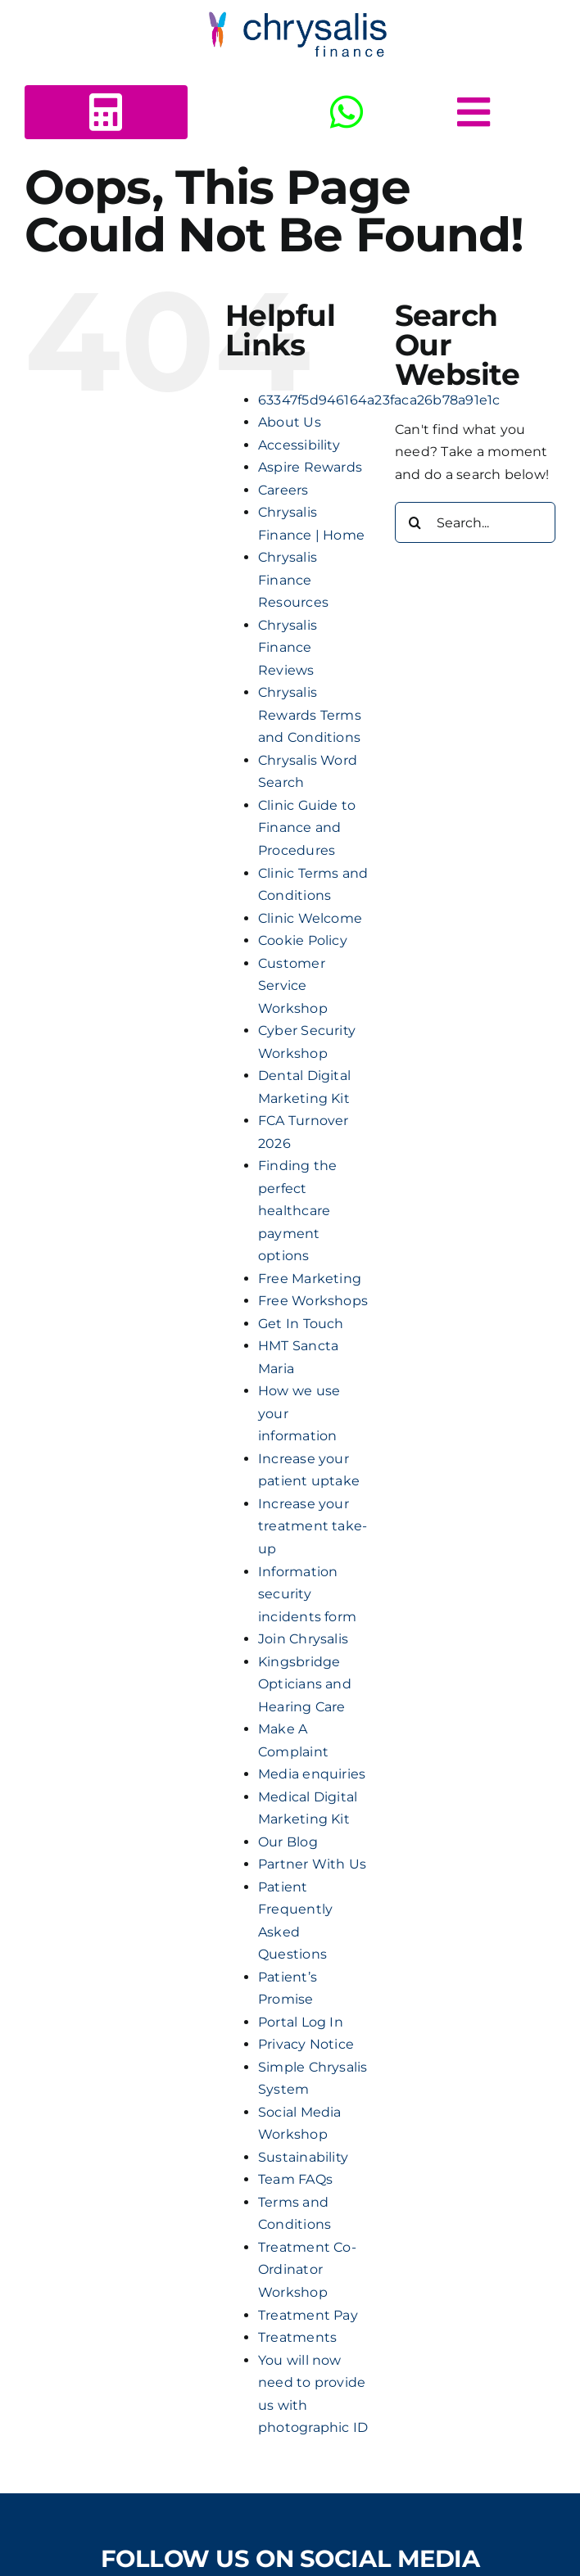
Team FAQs (295, 2179)
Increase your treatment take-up (313, 1526)
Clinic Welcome (310, 918)
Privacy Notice (306, 2044)
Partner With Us (312, 1864)
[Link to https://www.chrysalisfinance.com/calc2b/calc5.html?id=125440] (105, 112)
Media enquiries (312, 1774)
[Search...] (475, 522)
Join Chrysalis (303, 1639)
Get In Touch (301, 1323)
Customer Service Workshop (293, 986)
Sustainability (303, 2157)
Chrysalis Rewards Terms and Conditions (309, 715)
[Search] (415, 522)
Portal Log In (300, 2022)
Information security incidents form (307, 1594)
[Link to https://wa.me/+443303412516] (346, 112)
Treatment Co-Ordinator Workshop (307, 2269)
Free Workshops (313, 1300)
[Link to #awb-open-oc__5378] (473, 112)
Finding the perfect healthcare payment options (298, 1210)
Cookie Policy (302, 940)
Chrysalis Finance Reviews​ (287, 647)
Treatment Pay (308, 2315)
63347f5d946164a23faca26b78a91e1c (379, 400)
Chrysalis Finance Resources (293, 579)
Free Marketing (309, 1278)
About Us (289, 422)
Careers (283, 490)
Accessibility (299, 445)
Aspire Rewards (310, 467)
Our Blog (288, 1842)
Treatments (297, 2337)
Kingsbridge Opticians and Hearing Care (304, 1684)
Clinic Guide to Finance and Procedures (307, 828)
